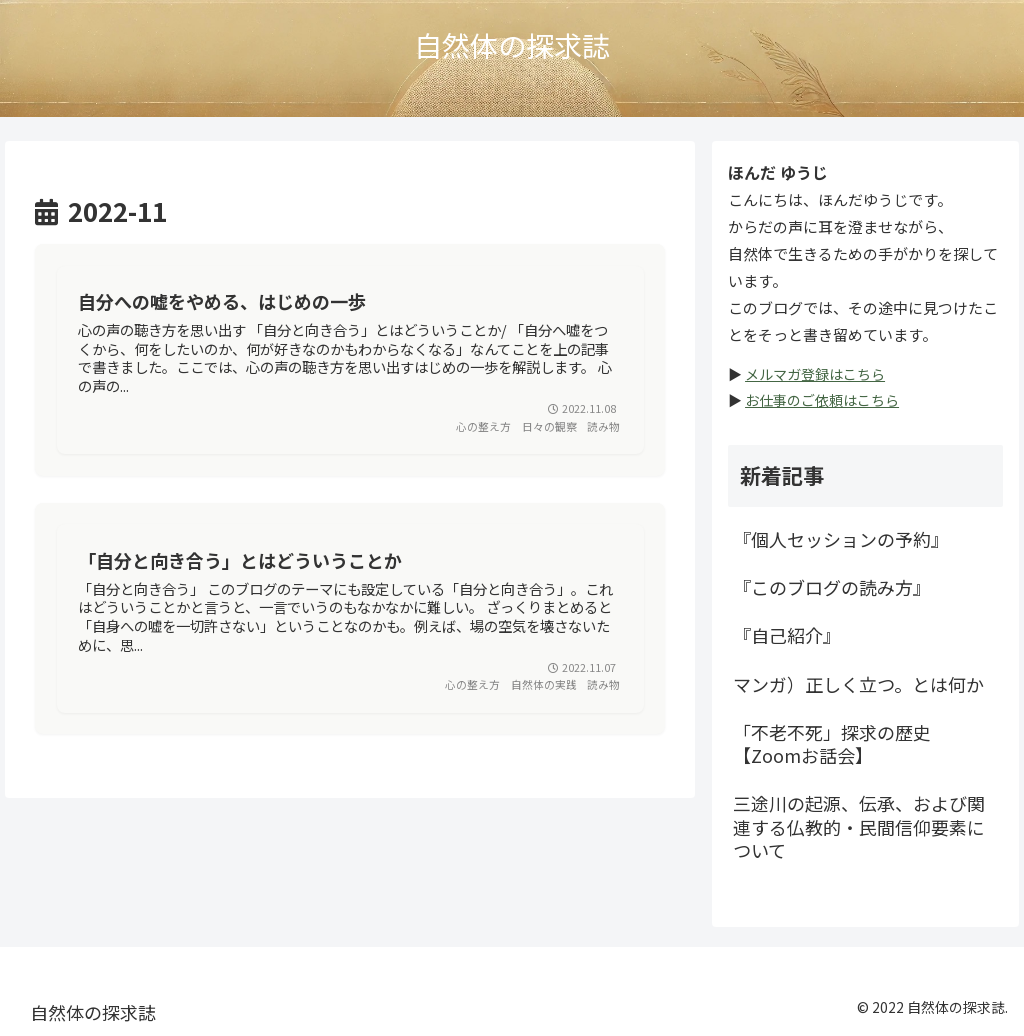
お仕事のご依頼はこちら (822, 400)
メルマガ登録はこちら (815, 374)
